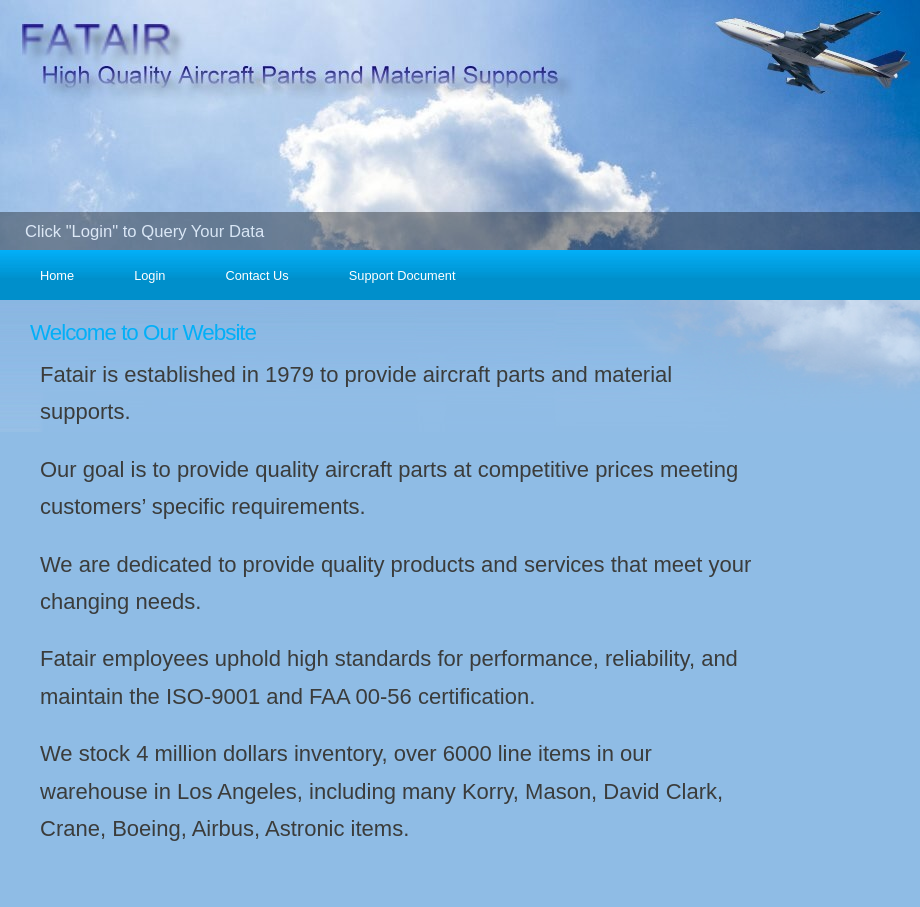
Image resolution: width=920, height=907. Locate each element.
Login (149, 275)
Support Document (402, 275)
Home (57, 275)
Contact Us (256, 275)
